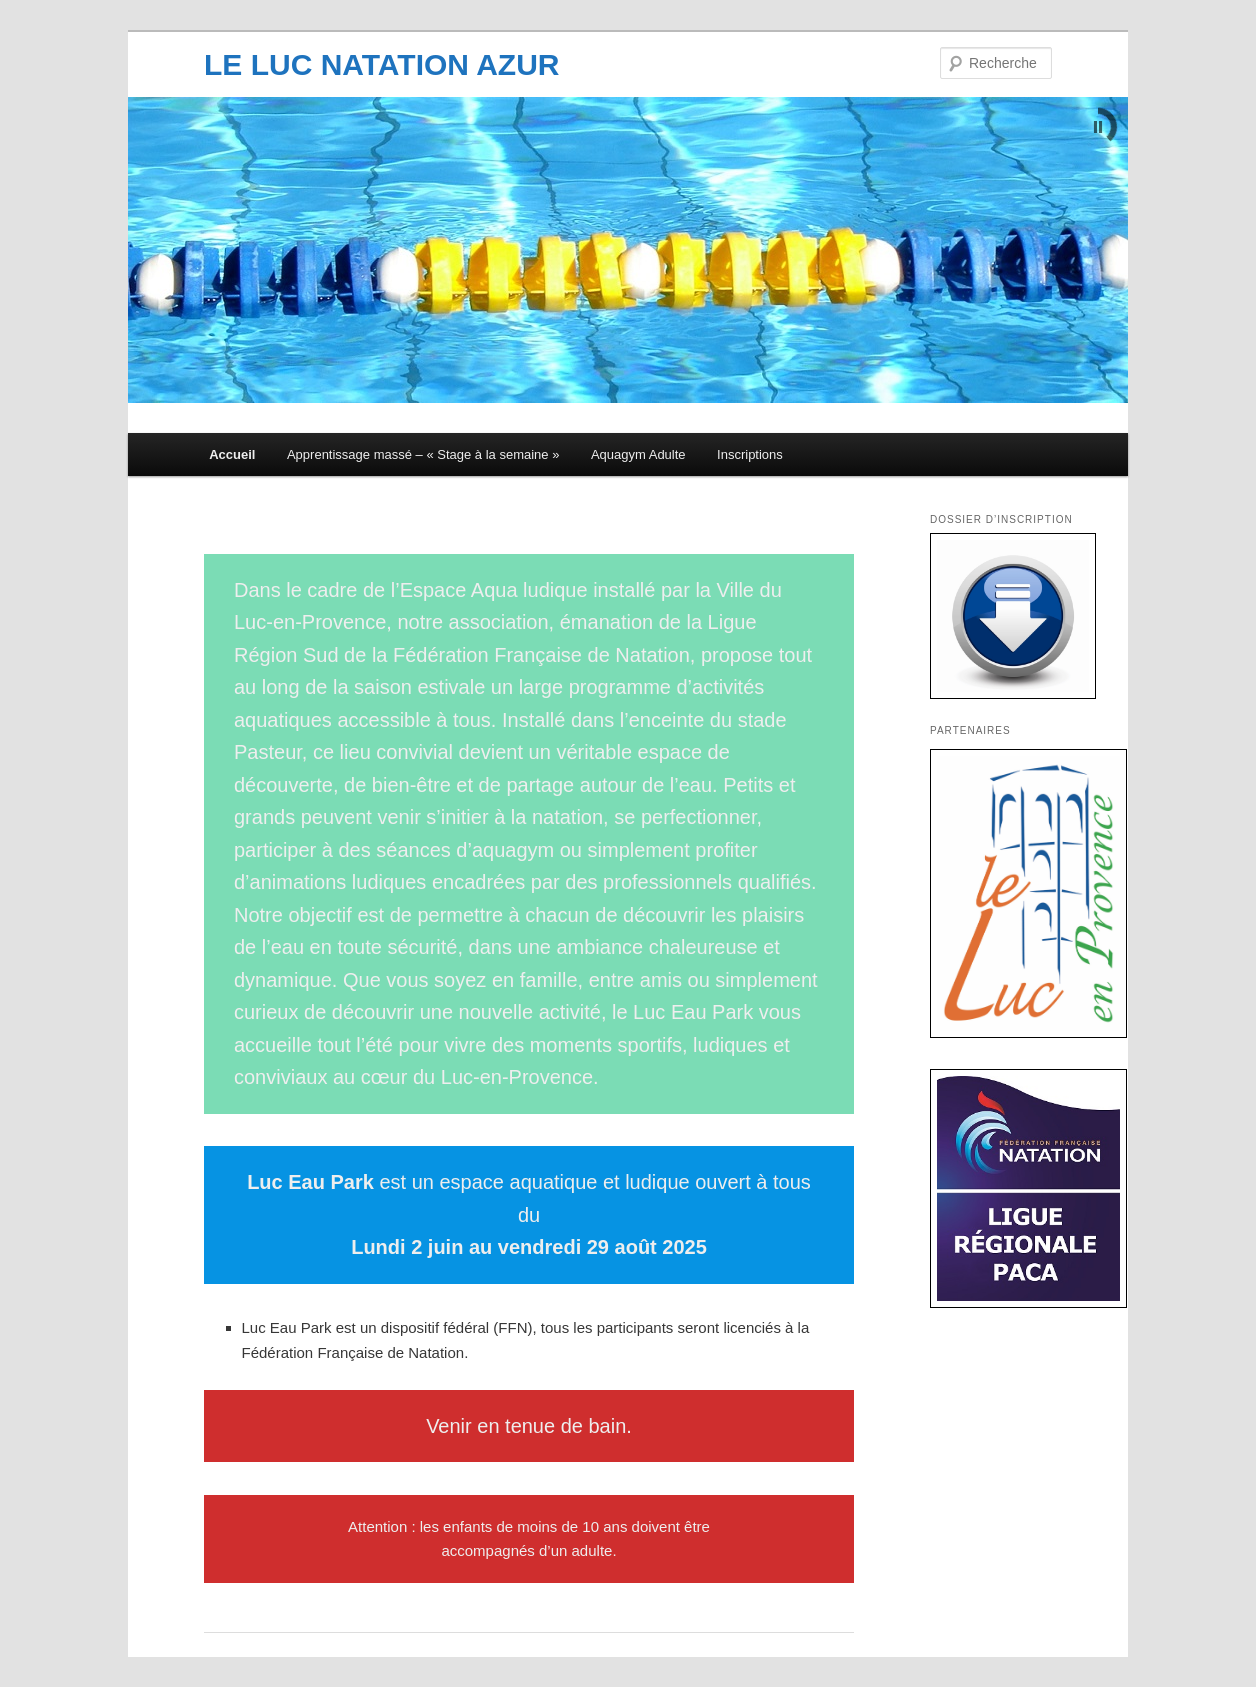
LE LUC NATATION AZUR (382, 64)
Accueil (232, 454)
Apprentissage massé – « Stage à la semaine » (423, 454)
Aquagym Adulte (638, 454)
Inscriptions (750, 454)
